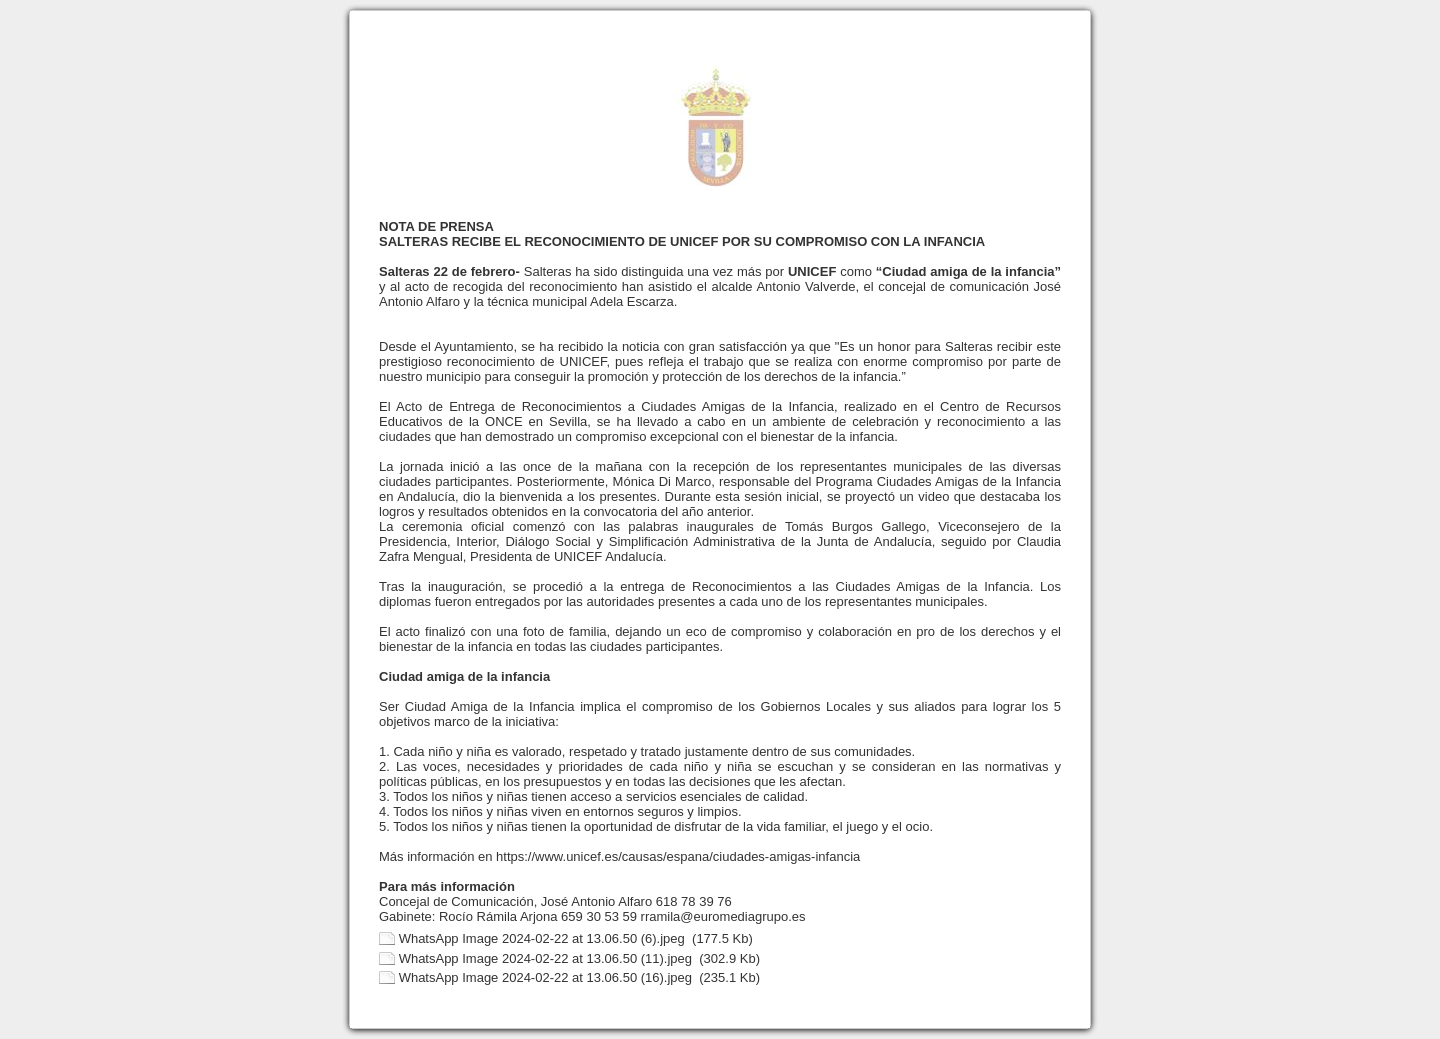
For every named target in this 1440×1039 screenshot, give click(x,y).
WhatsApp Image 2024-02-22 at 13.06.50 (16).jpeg (545, 977)
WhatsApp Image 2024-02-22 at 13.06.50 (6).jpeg (542, 938)
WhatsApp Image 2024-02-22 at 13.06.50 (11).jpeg (545, 958)
